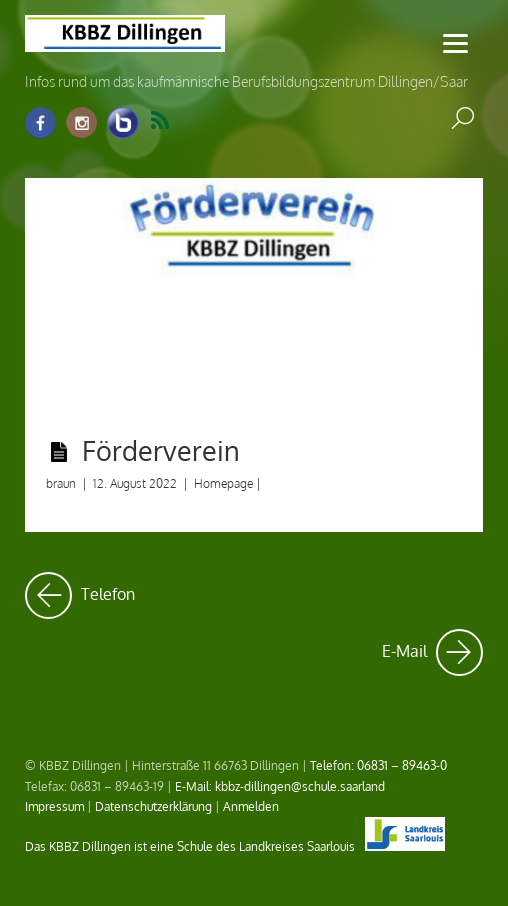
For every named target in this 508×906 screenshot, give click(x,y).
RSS (160, 121)
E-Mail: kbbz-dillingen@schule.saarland (280, 786)
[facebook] (41, 123)
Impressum (54, 806)
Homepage (223, 483)
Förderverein (161, 450)
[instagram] (82, 123)
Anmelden (251, 806)
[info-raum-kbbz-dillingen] (123, 123)
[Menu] (455, 42)
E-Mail (432, 652)
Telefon (80, 595)
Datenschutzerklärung (153, 806)
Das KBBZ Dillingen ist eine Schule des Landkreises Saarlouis (234, 846)
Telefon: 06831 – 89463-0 (378, 765)
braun (61, 483)
